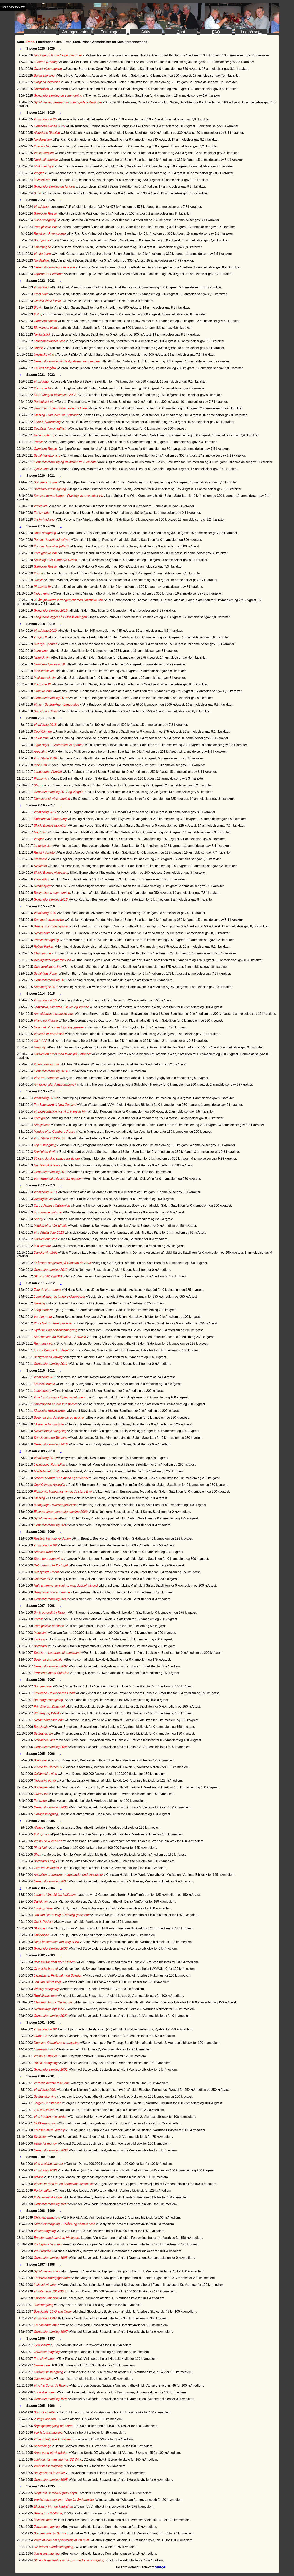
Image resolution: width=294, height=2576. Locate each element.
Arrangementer (75, 32)
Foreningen (111, 32)
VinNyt (160, 2567)
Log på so (251, 32)
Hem (40, 32)
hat (181, 32)
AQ (216, 32)
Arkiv (145, 32)
